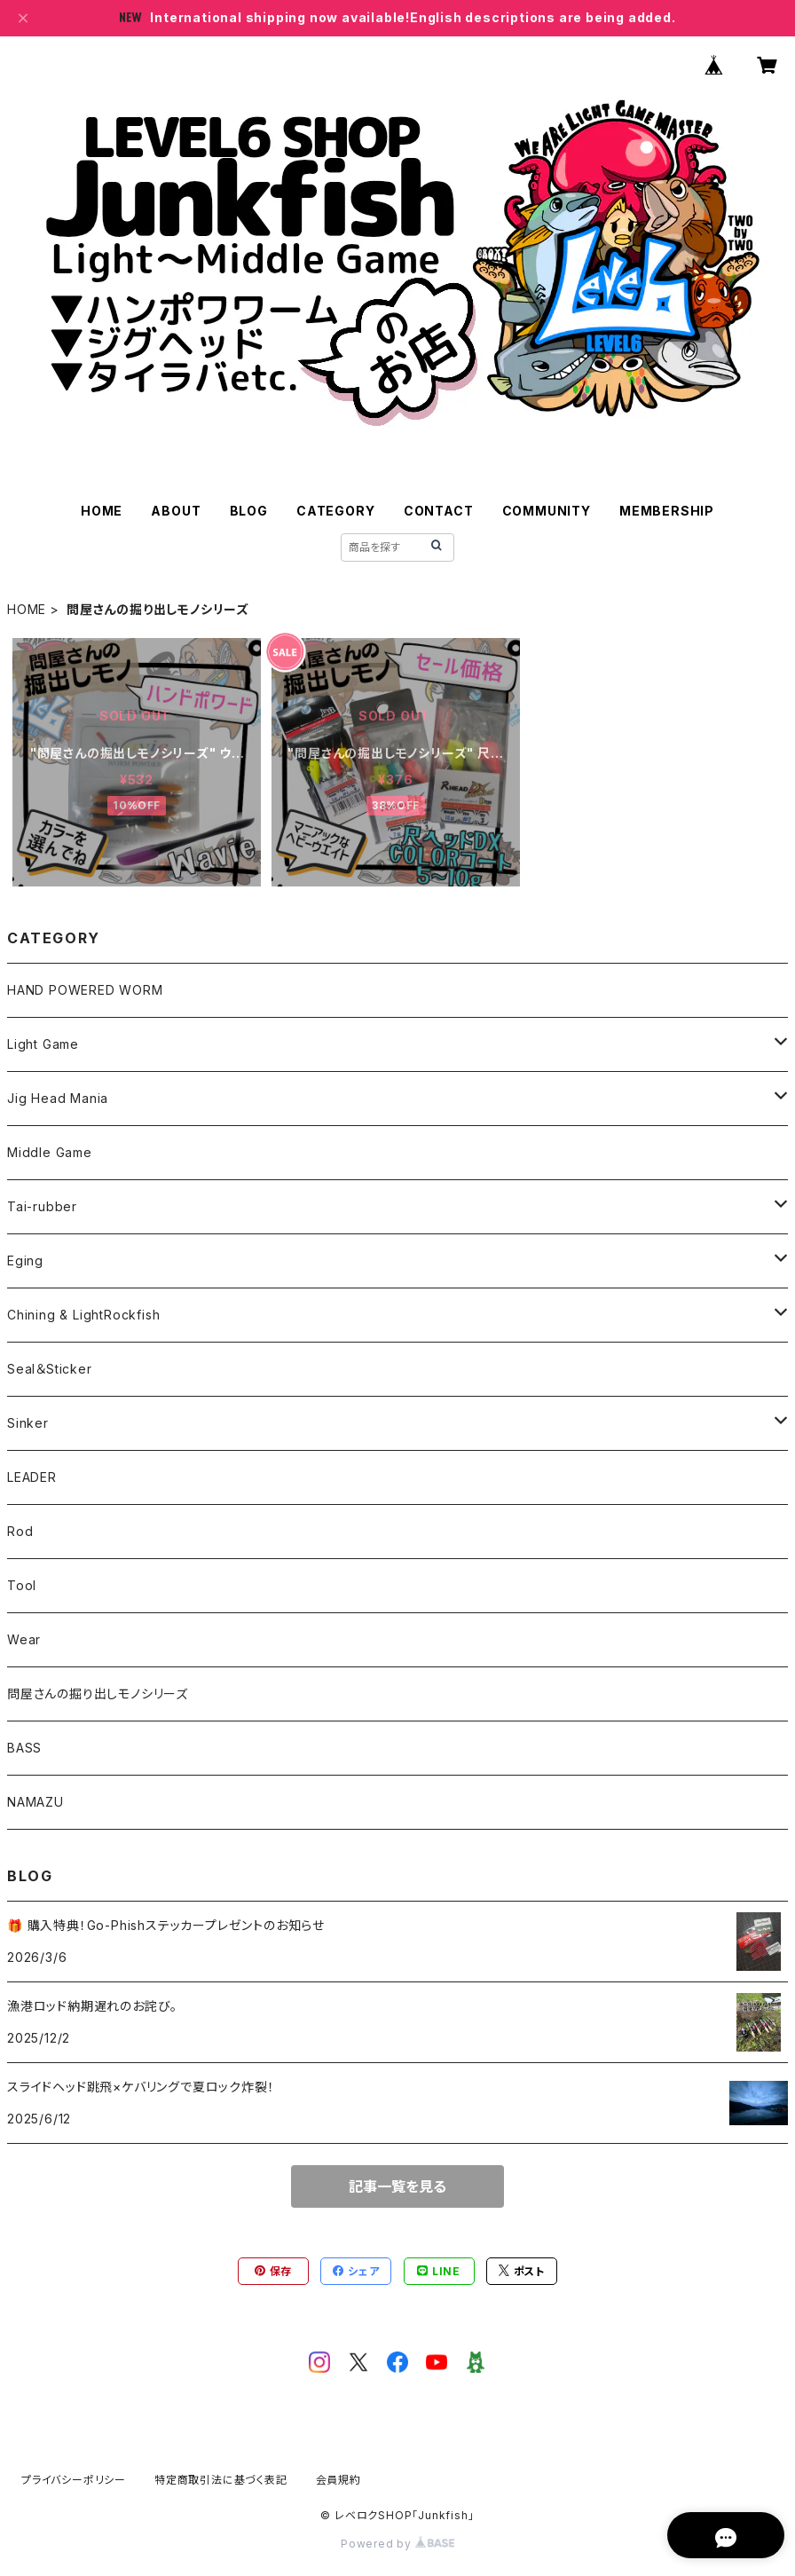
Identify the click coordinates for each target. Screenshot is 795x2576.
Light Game (43, 1044)
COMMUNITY (546, 510)
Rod (20, 1531)
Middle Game (49, 1152)
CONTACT (439, 510)
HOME (101, 510)
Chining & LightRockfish (83, 1314)
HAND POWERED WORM (85, 989)
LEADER (32, 1477)
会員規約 (338, 2479)
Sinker (28, 1422)
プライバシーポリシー (73, 2479)
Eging (25, 1260)
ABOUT (176, 510)
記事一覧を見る (397, 2186)
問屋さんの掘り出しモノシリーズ (97, 1693)
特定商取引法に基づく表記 (220, 2479)
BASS (24, 1747)
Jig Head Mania (57, 1098)
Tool (21, 1585)
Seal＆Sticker (49, 1368)
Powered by (397, 2543)
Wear (24, 1639)
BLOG (249, 510)
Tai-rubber (42, 1206)
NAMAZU (35, 1801)
